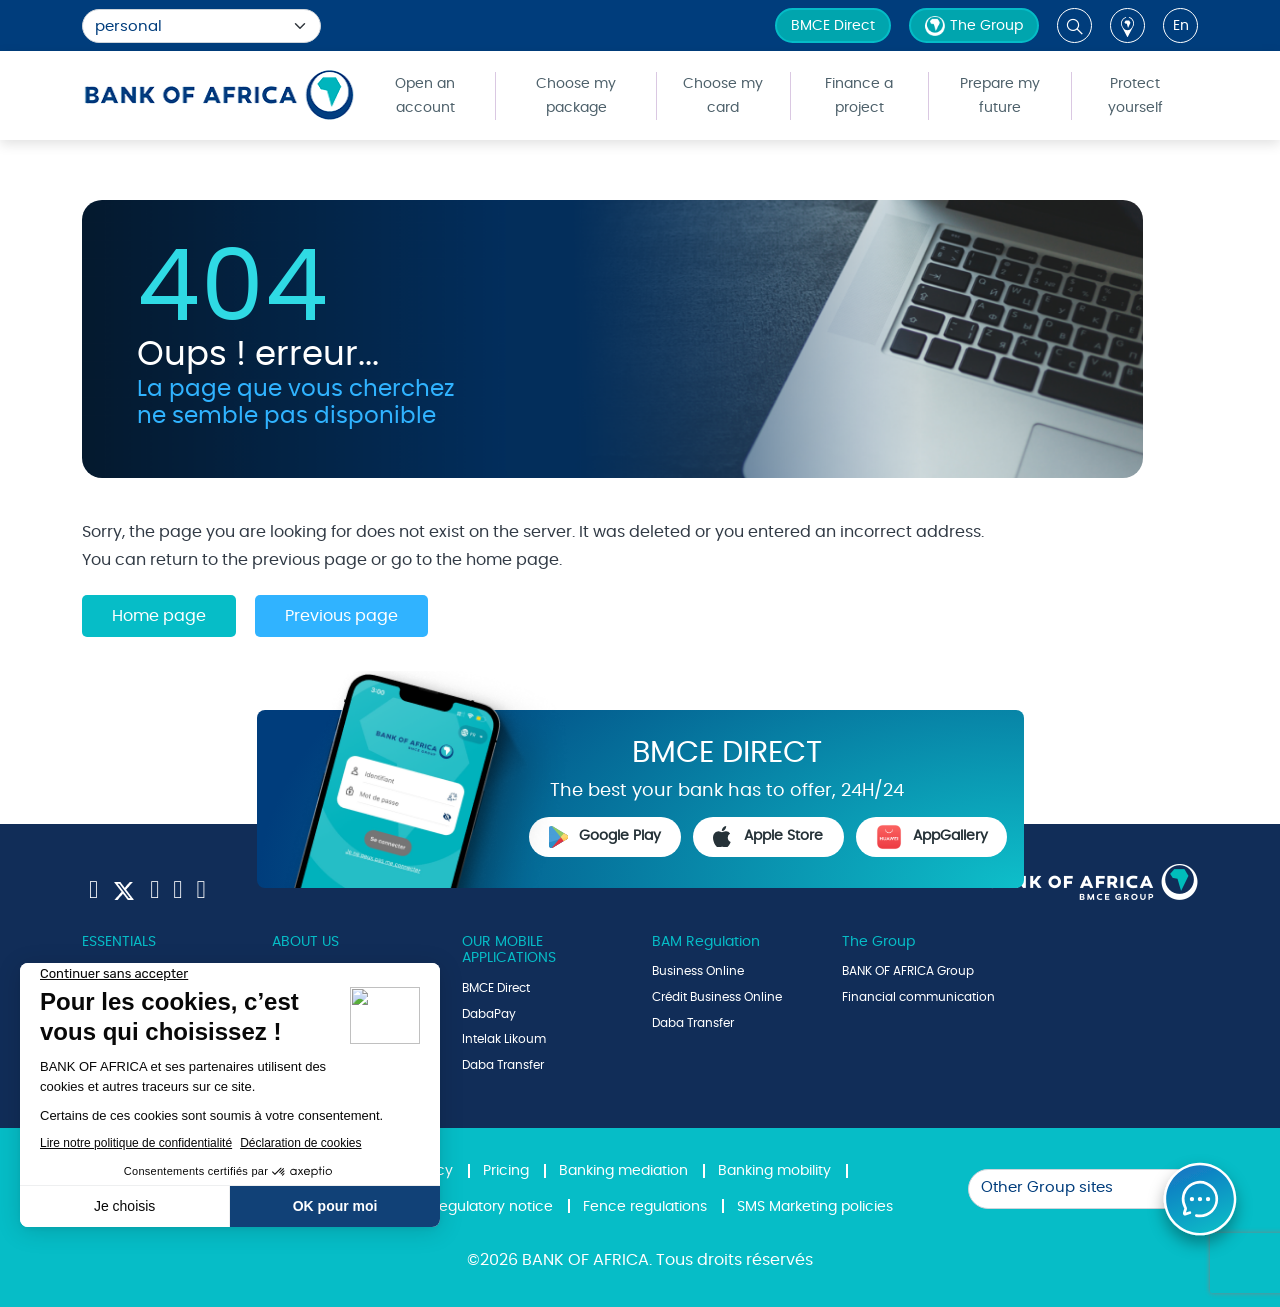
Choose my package (576, 96)
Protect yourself (1135, 96)
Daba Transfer (503, 1065)
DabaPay (489, 1014)
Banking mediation (623, 1171)
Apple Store (768, 837)
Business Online (698, 971)
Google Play (605, 837)
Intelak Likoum (504, 1039)
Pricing (506, 1171)
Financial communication (918, 997)
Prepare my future (1000, 96)
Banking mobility (774, 1171)
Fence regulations (645, 1207)
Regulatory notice (491, 1207)
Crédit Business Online (717, 997)
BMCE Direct (833, 26)
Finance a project (859, 96)
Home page (159, 616)
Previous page (341, 616)
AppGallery (932, 837)
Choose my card (723, 96)
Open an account (425, 96)
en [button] (1181, 26)
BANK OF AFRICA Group (908, 971)
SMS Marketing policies (815, 1207)
